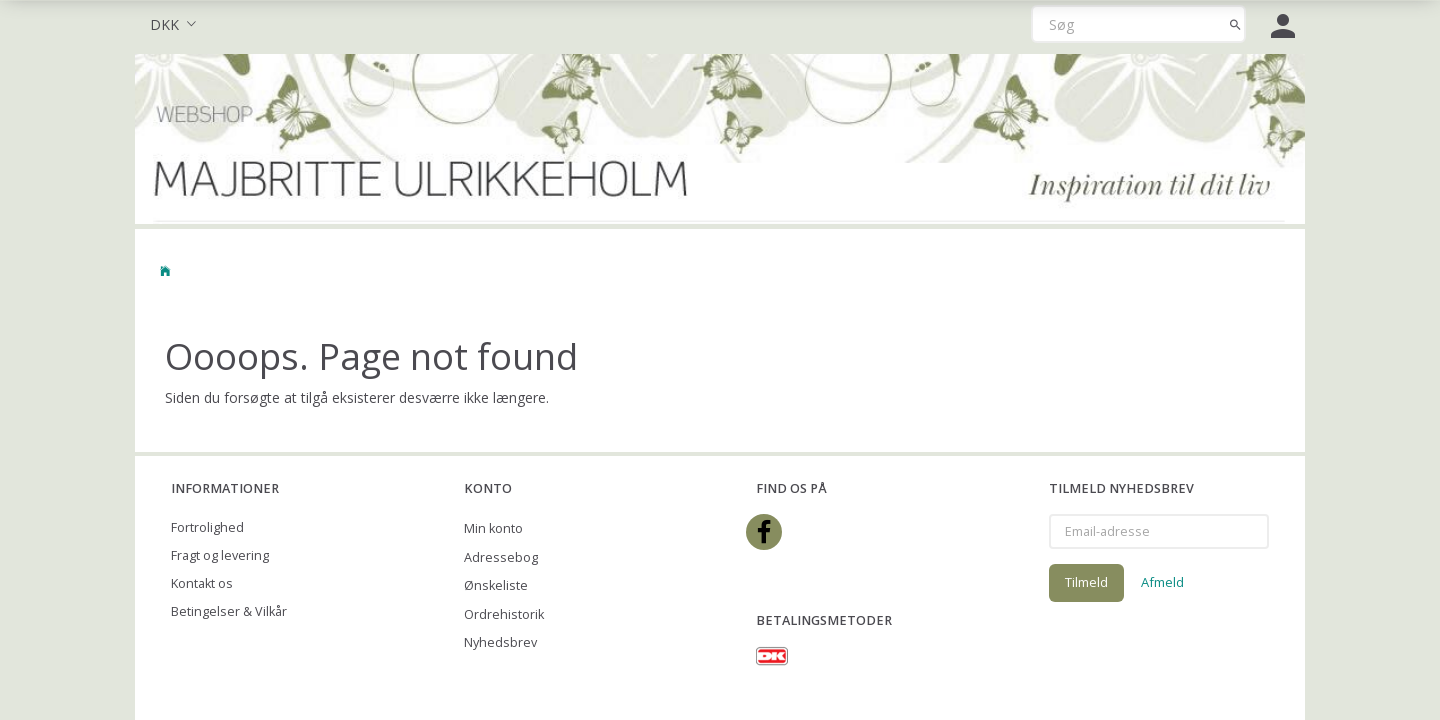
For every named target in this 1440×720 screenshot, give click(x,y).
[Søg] (1235, 24)
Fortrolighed (207, 527)
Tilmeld (1086, 582)
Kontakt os (202, 583)
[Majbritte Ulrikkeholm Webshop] (720, 136)
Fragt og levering (220, 555)
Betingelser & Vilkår (229, 611)
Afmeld (1162, 582)
